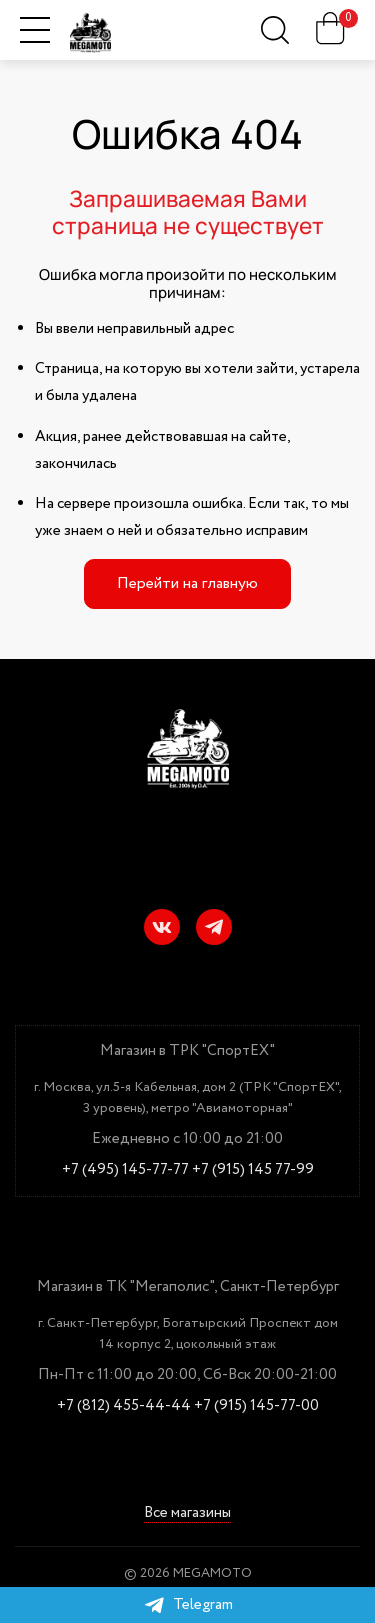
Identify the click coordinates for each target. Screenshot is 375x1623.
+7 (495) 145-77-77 (125, 1170)
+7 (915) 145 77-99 (253, 1170)
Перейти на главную (187, 583)
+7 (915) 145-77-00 (256, 1406)
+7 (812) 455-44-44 (124, 1406)
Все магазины (187, 1513)
